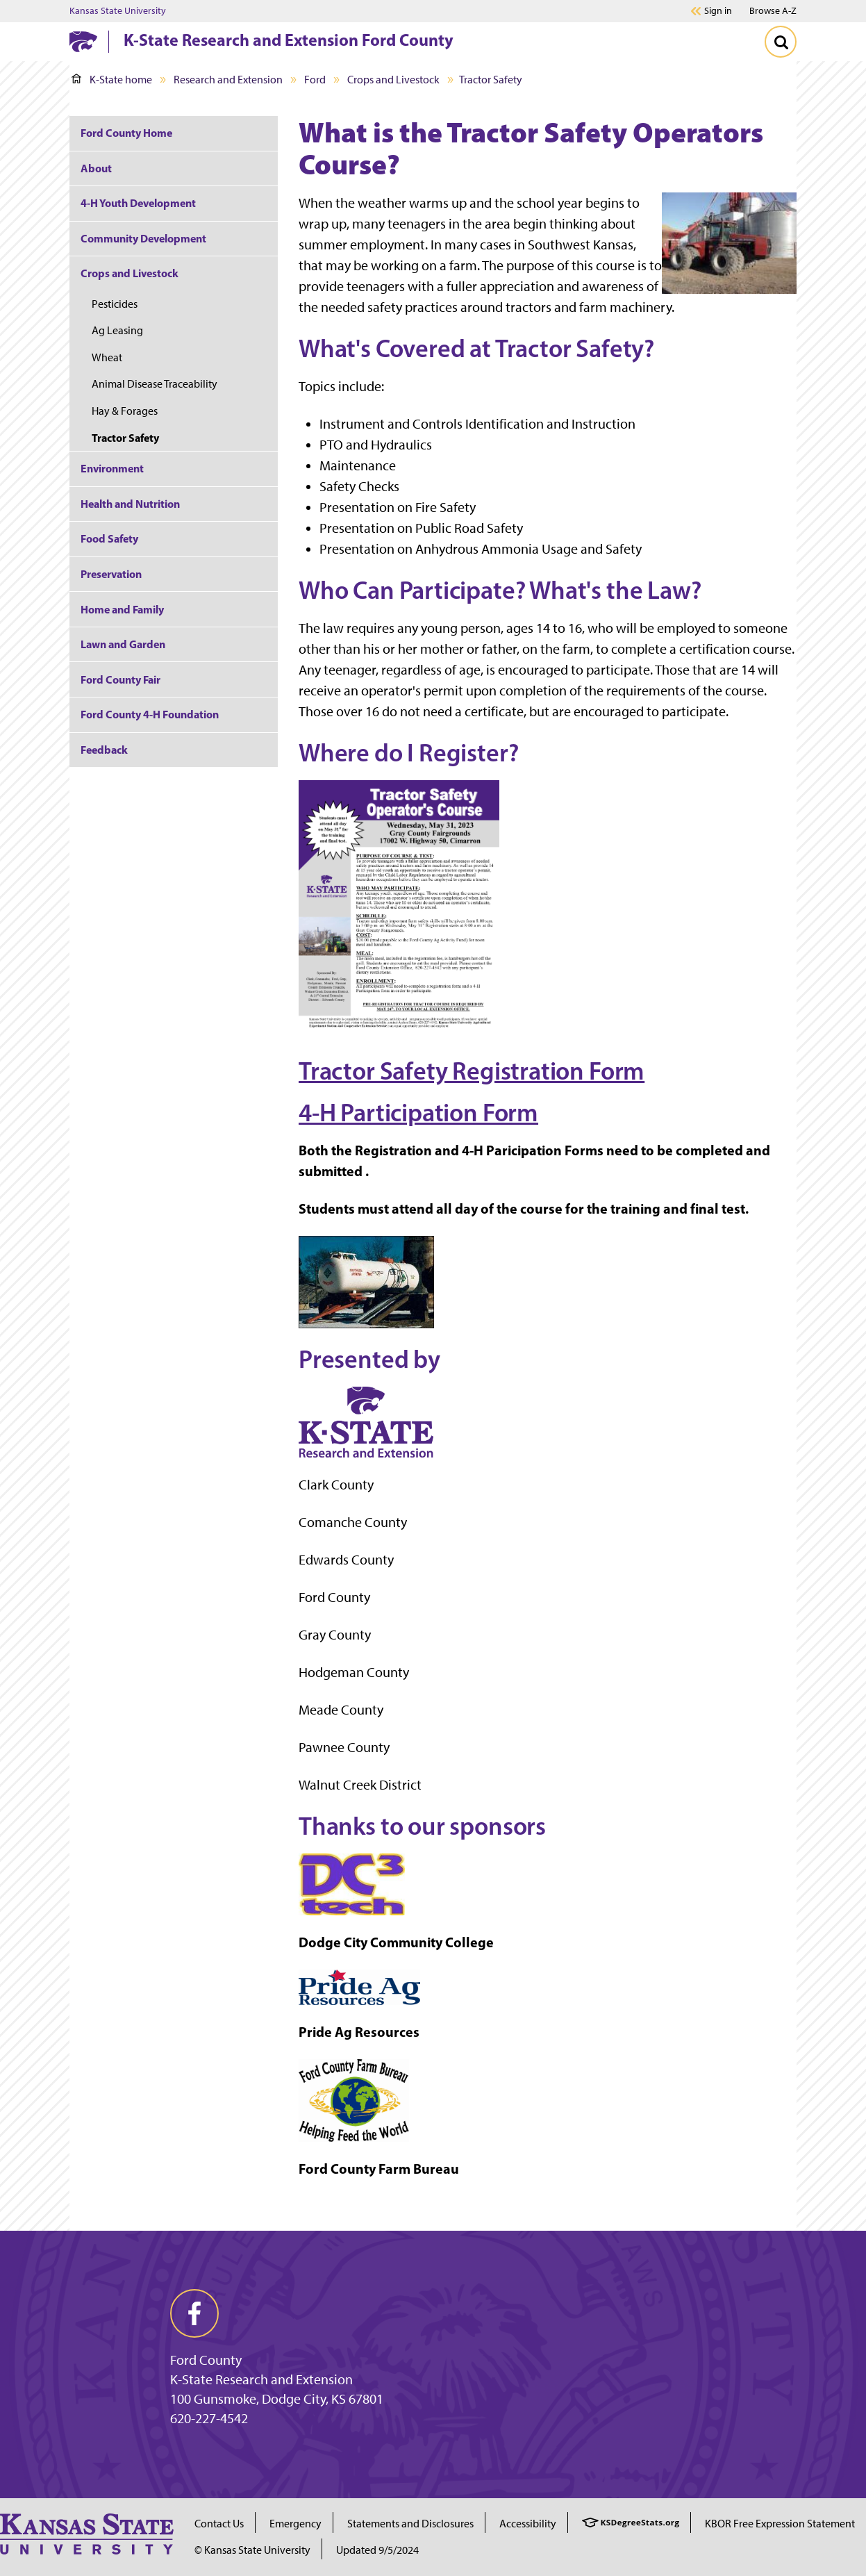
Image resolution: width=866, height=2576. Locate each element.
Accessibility (527, 2523)
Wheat (107, 357)
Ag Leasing (117, 330)
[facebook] (194, 2313)
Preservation (111, 574)
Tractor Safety (125, 438)
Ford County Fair (120, 679)
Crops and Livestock (393, 79)
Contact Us (219, 2523)
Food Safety (109, 538)
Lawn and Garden (123, 644)
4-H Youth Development (138, 203)
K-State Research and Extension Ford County (288, 39)
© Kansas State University (252, 2550)
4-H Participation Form (418, 1112)
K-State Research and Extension (261, 2379)
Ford (315, 79)
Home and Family (122, 609)
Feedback (104, 750)
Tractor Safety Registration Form (471, 1070)
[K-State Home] (83, 41)
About (96, 168)
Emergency (295, 2523)
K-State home (112, 79)
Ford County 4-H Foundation (150, 714)
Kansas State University (117, 11)
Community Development (143, 238)
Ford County (206, 2360)
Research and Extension (228, 79)
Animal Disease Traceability (154, 383)
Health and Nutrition (130, 504)
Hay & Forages (125, 411)
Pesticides (115, 304)
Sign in (718, 11)
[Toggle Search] (781, 42)
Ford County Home (126, 133)
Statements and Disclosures (410, 2523)
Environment (112, 468)
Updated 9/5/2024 (377, 2550)
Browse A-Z (773, 11)
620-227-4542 (209, 2418)
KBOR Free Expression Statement (780, 2523)
